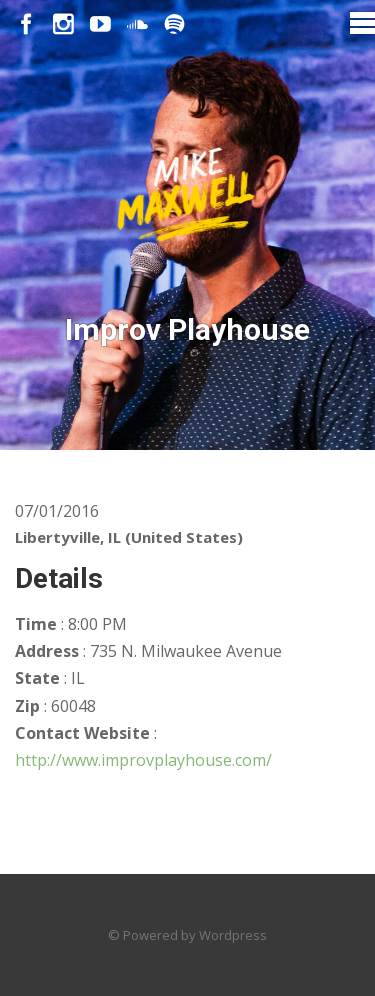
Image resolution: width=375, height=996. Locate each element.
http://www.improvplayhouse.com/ (143, 760)
